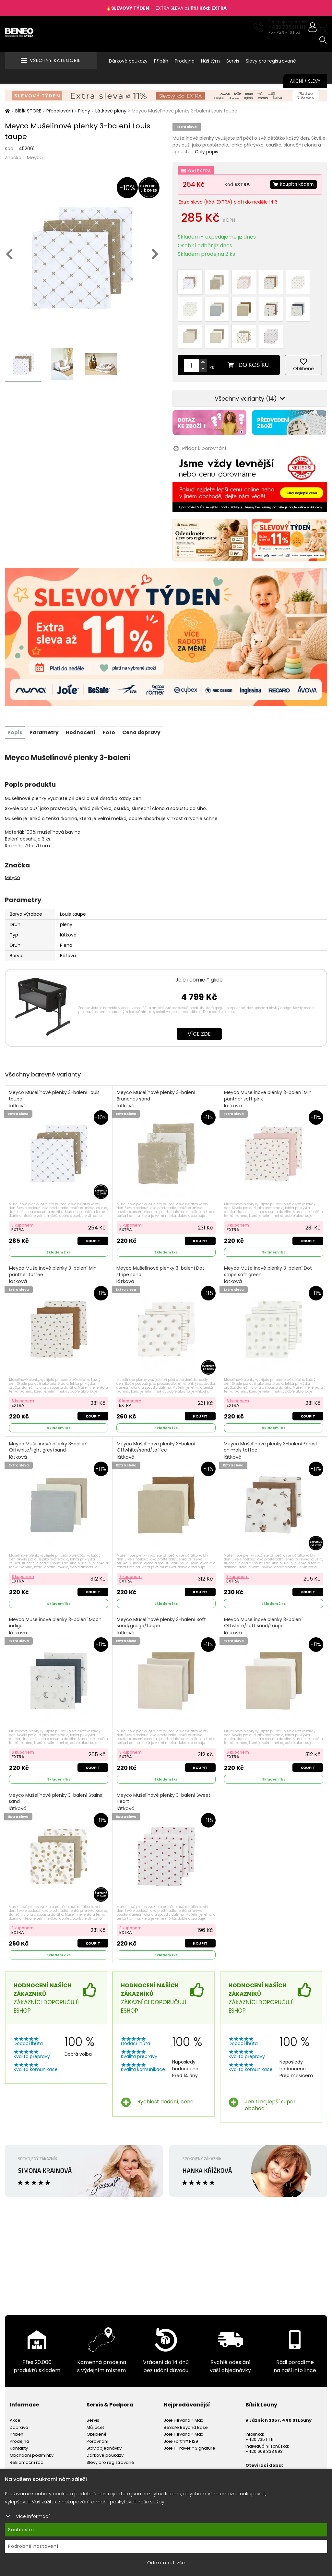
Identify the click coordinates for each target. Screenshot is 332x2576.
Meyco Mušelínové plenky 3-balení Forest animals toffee (271, 1414)
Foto (114, 693)
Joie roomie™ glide (199, 941)
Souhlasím (21, 2529)
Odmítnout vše (166, 2562)
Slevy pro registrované (271, 61)
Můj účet (95, 2393)
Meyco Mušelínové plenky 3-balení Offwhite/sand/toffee (156, 1414)
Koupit (92, 1202)
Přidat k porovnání (198, 410)
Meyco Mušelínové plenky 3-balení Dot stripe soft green (269, 1237)
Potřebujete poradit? (288, 21)
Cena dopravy (148, 693)
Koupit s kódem (292, 184)
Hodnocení (84, 693)
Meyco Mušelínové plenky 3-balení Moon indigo (56, 1591)
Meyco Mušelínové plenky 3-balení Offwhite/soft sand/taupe (264, 1591)
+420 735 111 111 (286, 27)
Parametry (46, 693)
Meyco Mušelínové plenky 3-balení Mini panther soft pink (269, 1061)
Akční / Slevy (305, 81)
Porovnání (97, 2408)
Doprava (19, 2393)
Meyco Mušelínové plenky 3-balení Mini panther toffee (54, 1237)
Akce (15, 2386)
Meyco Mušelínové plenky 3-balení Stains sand (56, 1767)
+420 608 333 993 (264, 2418)
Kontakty (19, 2414)
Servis (232, 61)
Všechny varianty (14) (250, 362)
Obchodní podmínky (31, 2421)
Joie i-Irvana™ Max (183, 2386)
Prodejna (185, 61)
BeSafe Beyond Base (186, 2393)
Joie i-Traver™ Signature (189, 2414)
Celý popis (206, 151)
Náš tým (210, 61)
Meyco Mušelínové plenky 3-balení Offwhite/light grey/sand (49, 1414)
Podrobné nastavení (33, 2546)
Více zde (199, 995)
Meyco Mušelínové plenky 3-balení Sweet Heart (164, 1767)
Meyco (35, 157)
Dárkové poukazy (128, 61)
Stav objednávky (104, 2414)
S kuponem (23, 1187)
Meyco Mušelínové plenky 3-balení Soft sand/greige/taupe (161, 1591)
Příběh (161, 61)
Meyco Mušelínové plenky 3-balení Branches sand (156, 1061)
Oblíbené (97, 2400)
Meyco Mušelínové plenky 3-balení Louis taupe (54, 1061)
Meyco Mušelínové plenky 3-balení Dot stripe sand (161, 1237)
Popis (15, 693)
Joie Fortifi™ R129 (181, 2408)
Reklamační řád (26, 2428)
